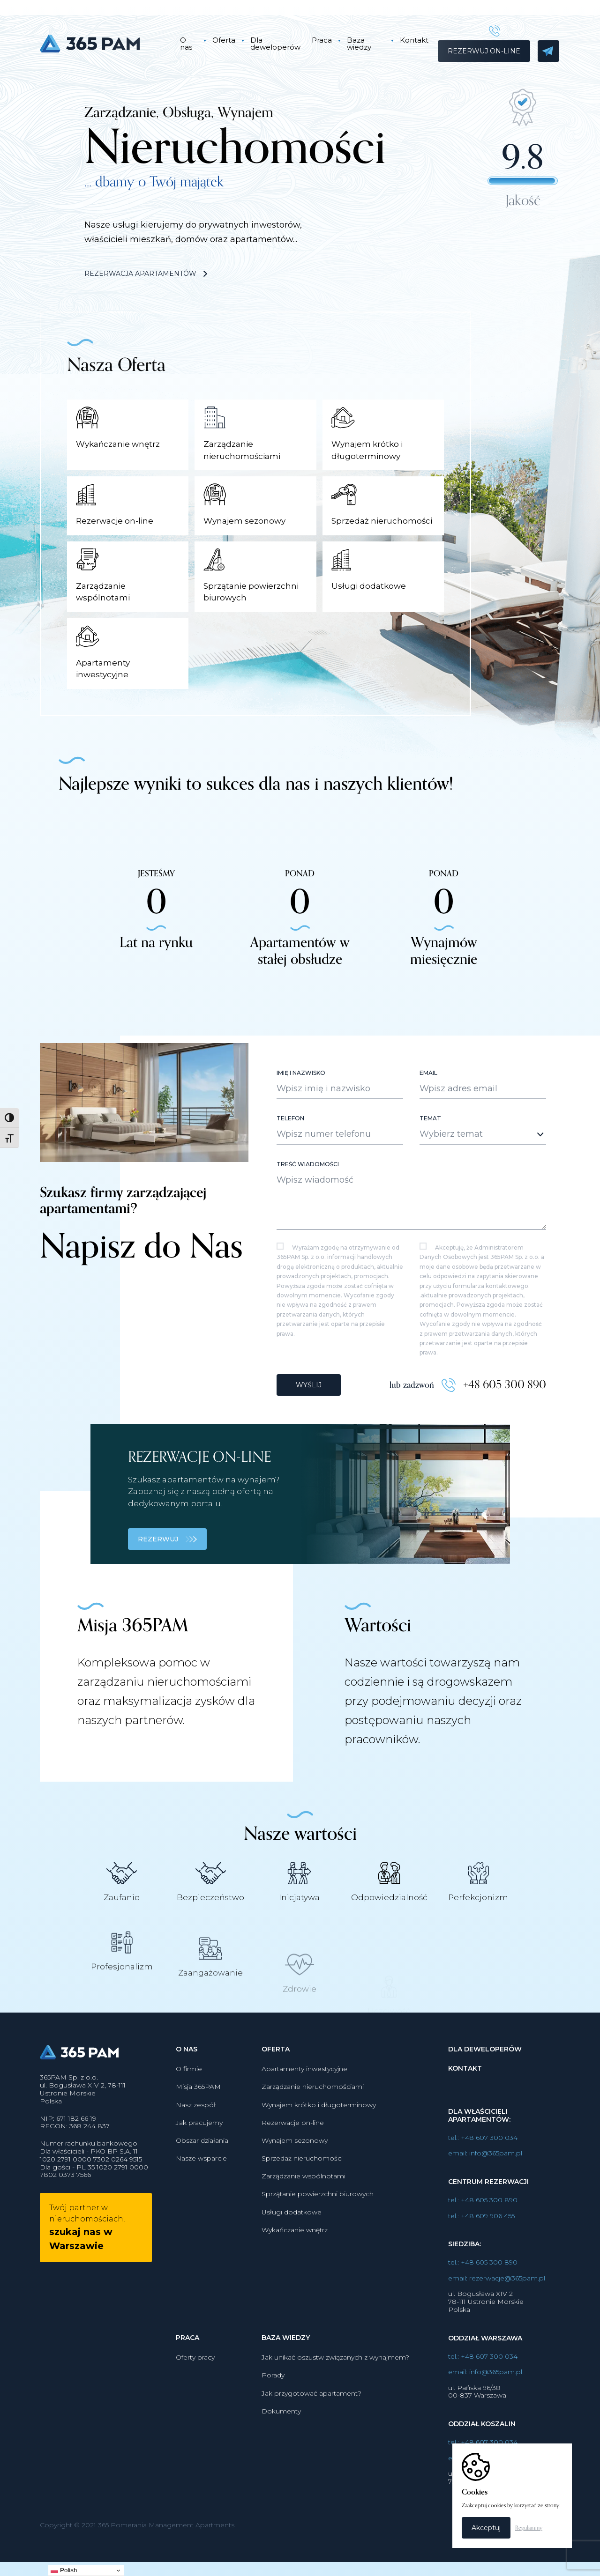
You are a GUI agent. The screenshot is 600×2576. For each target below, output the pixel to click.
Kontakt (414, 40)
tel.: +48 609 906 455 (481, 2239)
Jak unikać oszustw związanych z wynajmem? (335, 2381)
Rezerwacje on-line (293, 2146)
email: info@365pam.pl (485, 2177)
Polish (64, 2570)
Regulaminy (528, 2528)
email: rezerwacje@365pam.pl (496, 2302)
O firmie (189, 2092)
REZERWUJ (167, 1563)
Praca (322, 40)
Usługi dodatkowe (292, 2235)
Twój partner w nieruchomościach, (87, 2251)
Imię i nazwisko (301, 1096)
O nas (186, 44)
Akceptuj (486, 2528)
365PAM (102, 43)
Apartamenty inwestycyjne (304, 2092)
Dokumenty (281, 2434)
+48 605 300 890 (504, 1408)
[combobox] (483, 1157)
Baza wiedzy (359, 44)
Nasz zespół (196, 2128)
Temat (430, 1142)
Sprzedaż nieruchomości (302, 2181)
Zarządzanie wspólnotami (303, 2200)
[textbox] (475, 1157)
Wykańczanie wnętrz (295, 2253)
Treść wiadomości (308, 1188)
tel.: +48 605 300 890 (483, 2224)
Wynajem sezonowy (295, 2164)
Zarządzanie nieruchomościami (313, 2110)
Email (428, 1096)
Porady (273, 2399)
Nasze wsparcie (201, 2181)
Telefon (290, 1142)
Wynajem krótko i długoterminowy (319, 2128)
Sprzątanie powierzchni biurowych (318, 2217)
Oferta (223, 40)
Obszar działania (202, 2164)
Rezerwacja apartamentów (145, 273)
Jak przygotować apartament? (311, 2417)
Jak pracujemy (199, 2146)
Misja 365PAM (198, 2110)
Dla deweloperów (275, 44)
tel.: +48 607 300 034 (483, 2161)
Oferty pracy (195, 2381)
